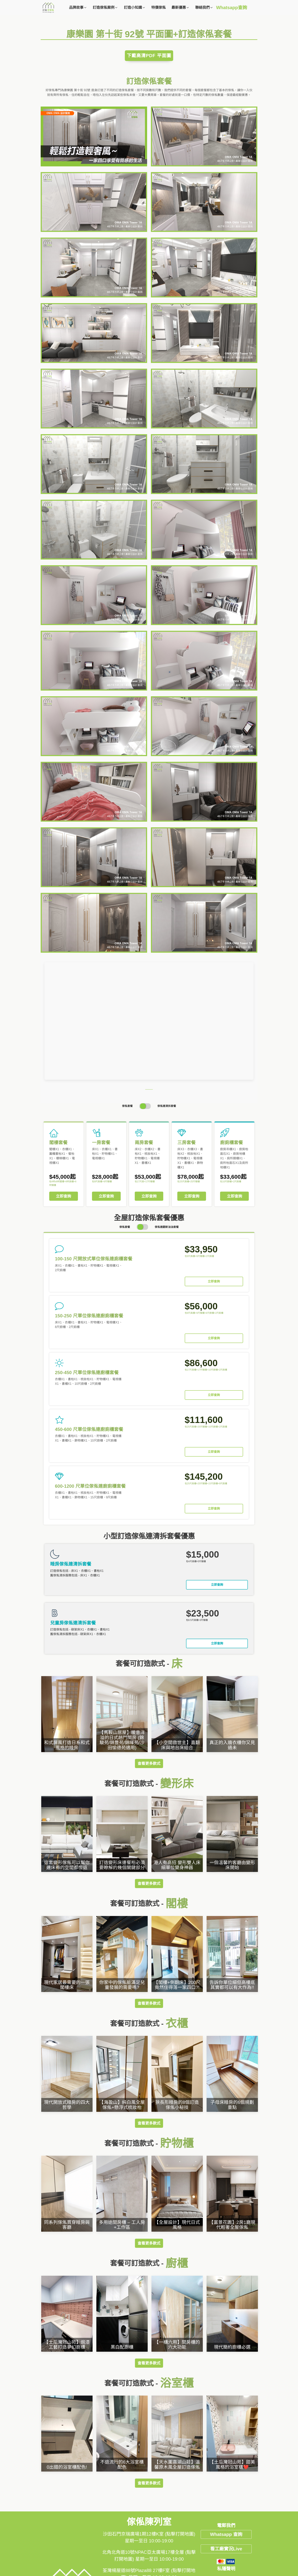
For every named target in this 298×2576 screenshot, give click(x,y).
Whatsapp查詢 (231, 7)
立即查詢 (63, 1196)
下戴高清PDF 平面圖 (149, 55)
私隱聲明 (226, 2568)
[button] (78, 7)
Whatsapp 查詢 (226, 2534)
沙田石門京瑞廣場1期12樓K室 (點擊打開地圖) (149, 2533)
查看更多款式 (149, 1763)
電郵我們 (226, 2525)
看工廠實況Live (226, 2548)
